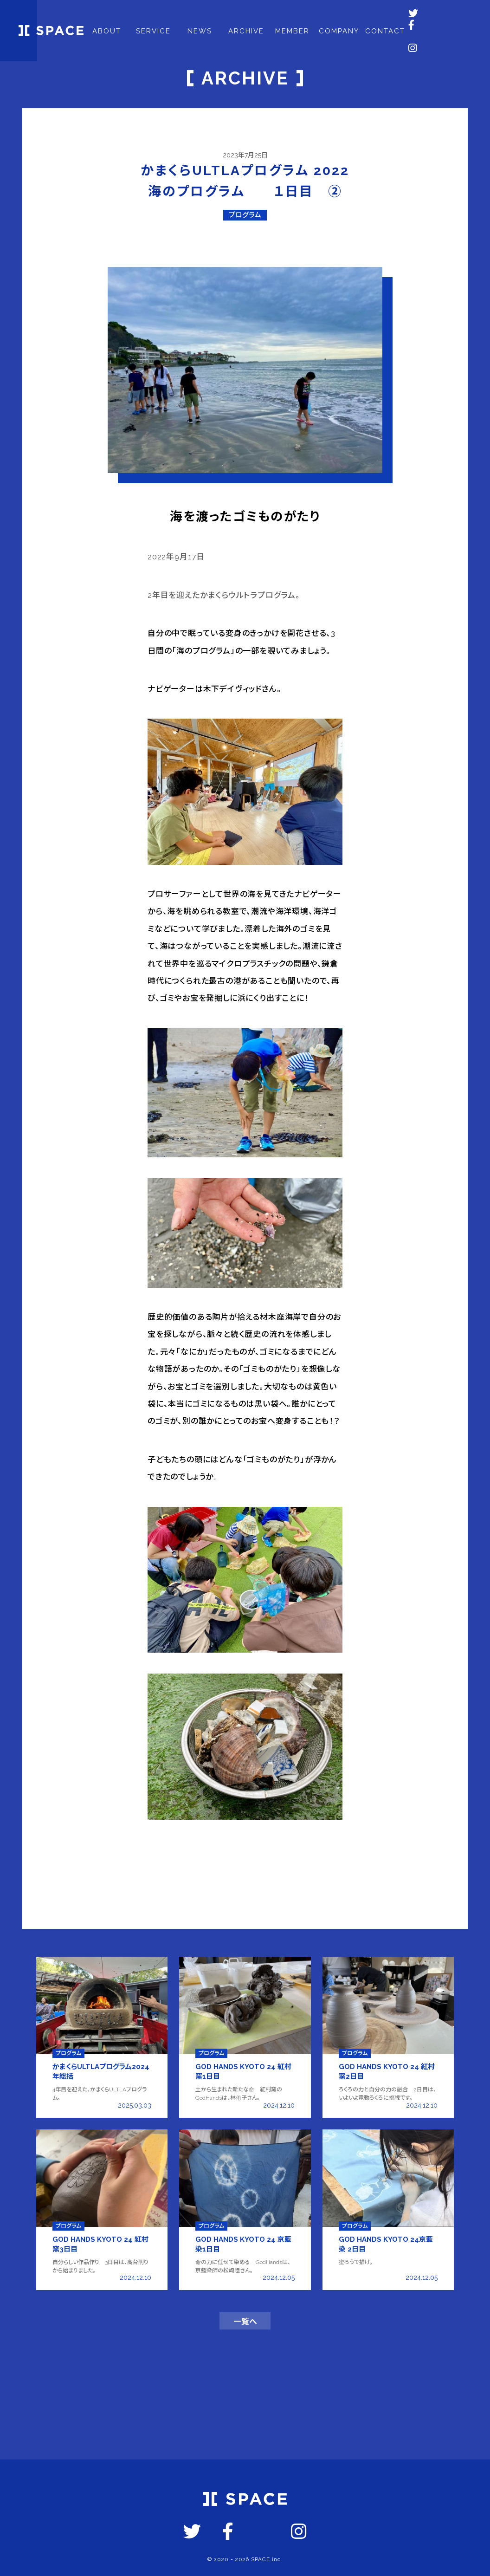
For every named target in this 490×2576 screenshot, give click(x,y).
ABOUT (111, 15)
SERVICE (158, 15)
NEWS (205, 15)
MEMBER (298, 15)
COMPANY (344, 15)
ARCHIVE (251, 15)
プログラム (245, 215)
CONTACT (391, 15)
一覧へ (245, 2330)
